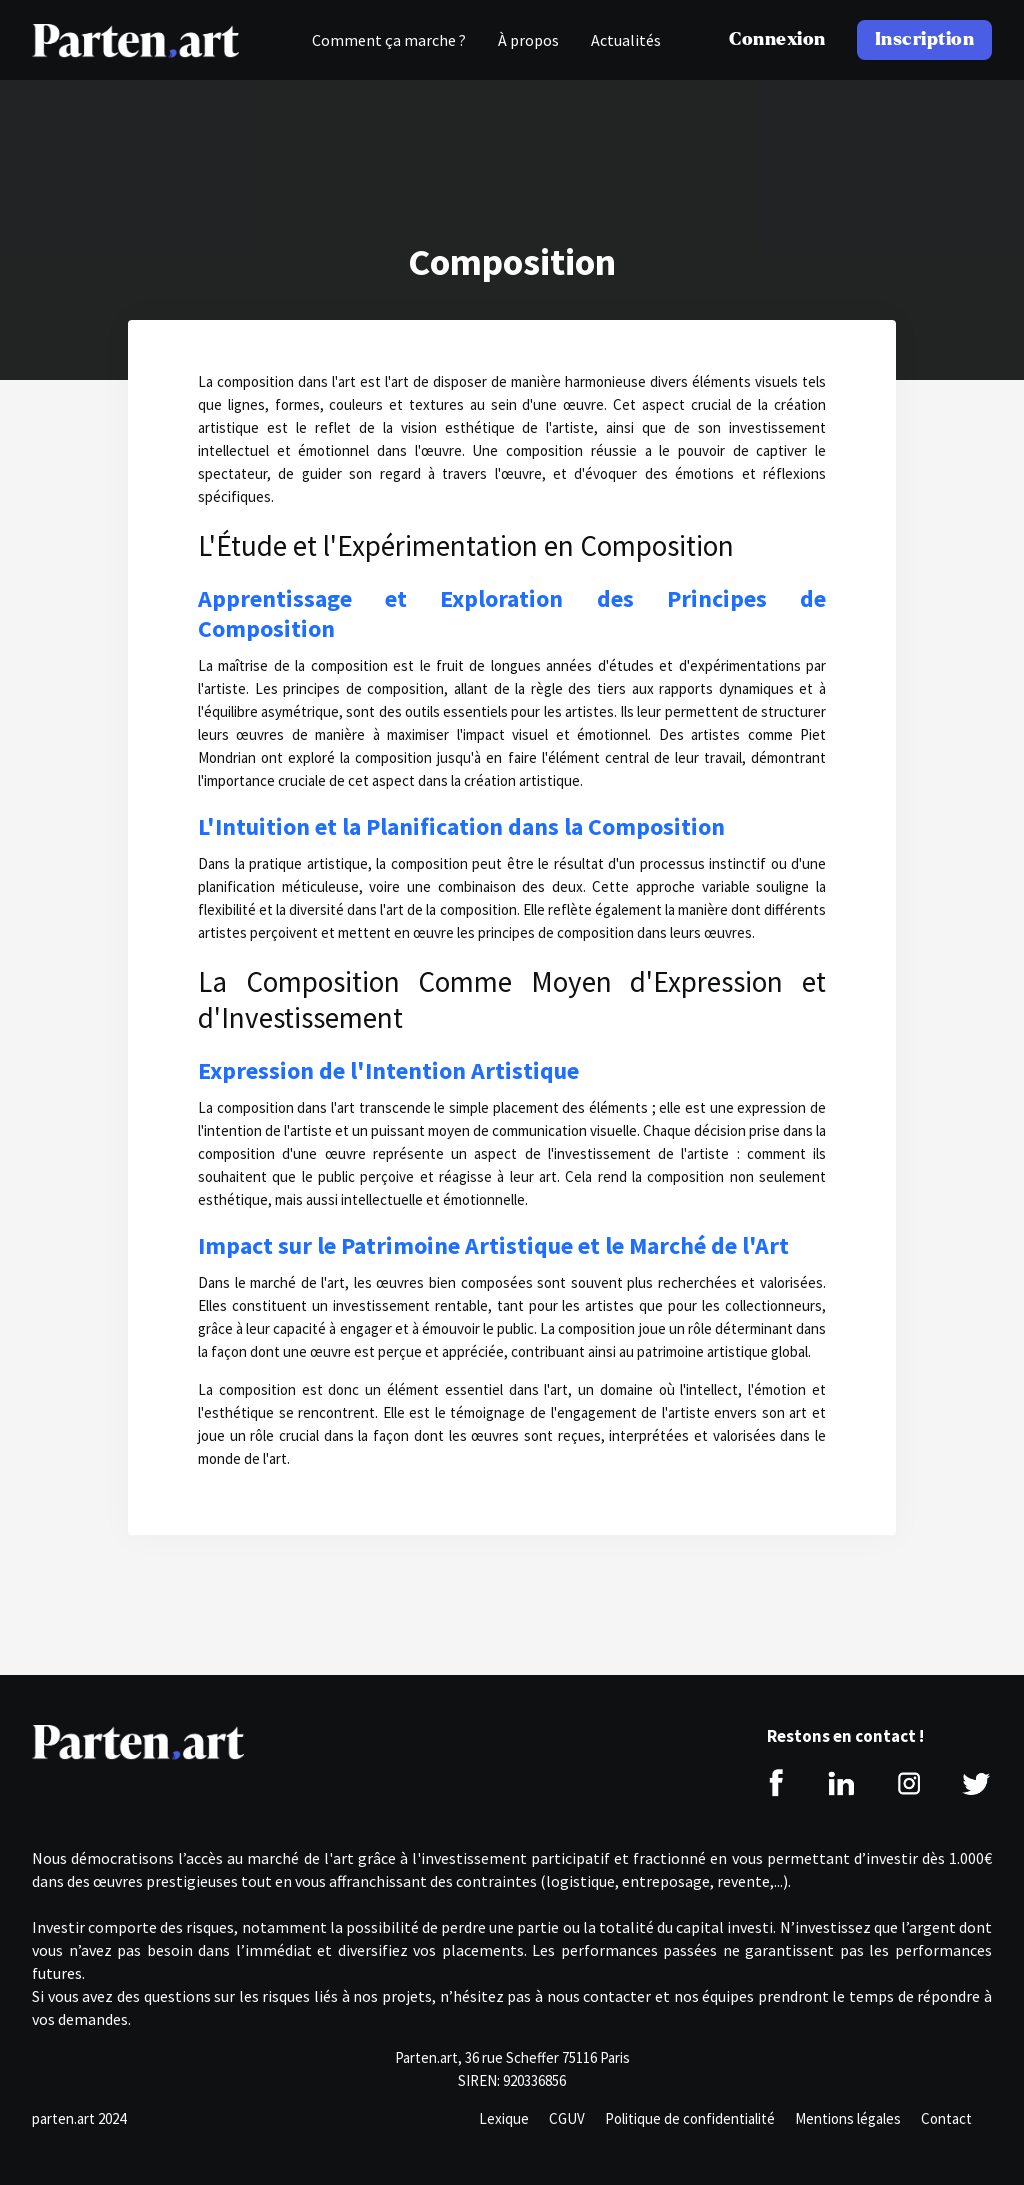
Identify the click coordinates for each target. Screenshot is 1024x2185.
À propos (528, 40)
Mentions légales (848, 2118)
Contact (946, 2118)
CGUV (567, 2118)
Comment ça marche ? (389, 40)
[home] (135, 40)
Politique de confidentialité (690, 2118)
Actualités (626, 40)
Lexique (504, 2118)
